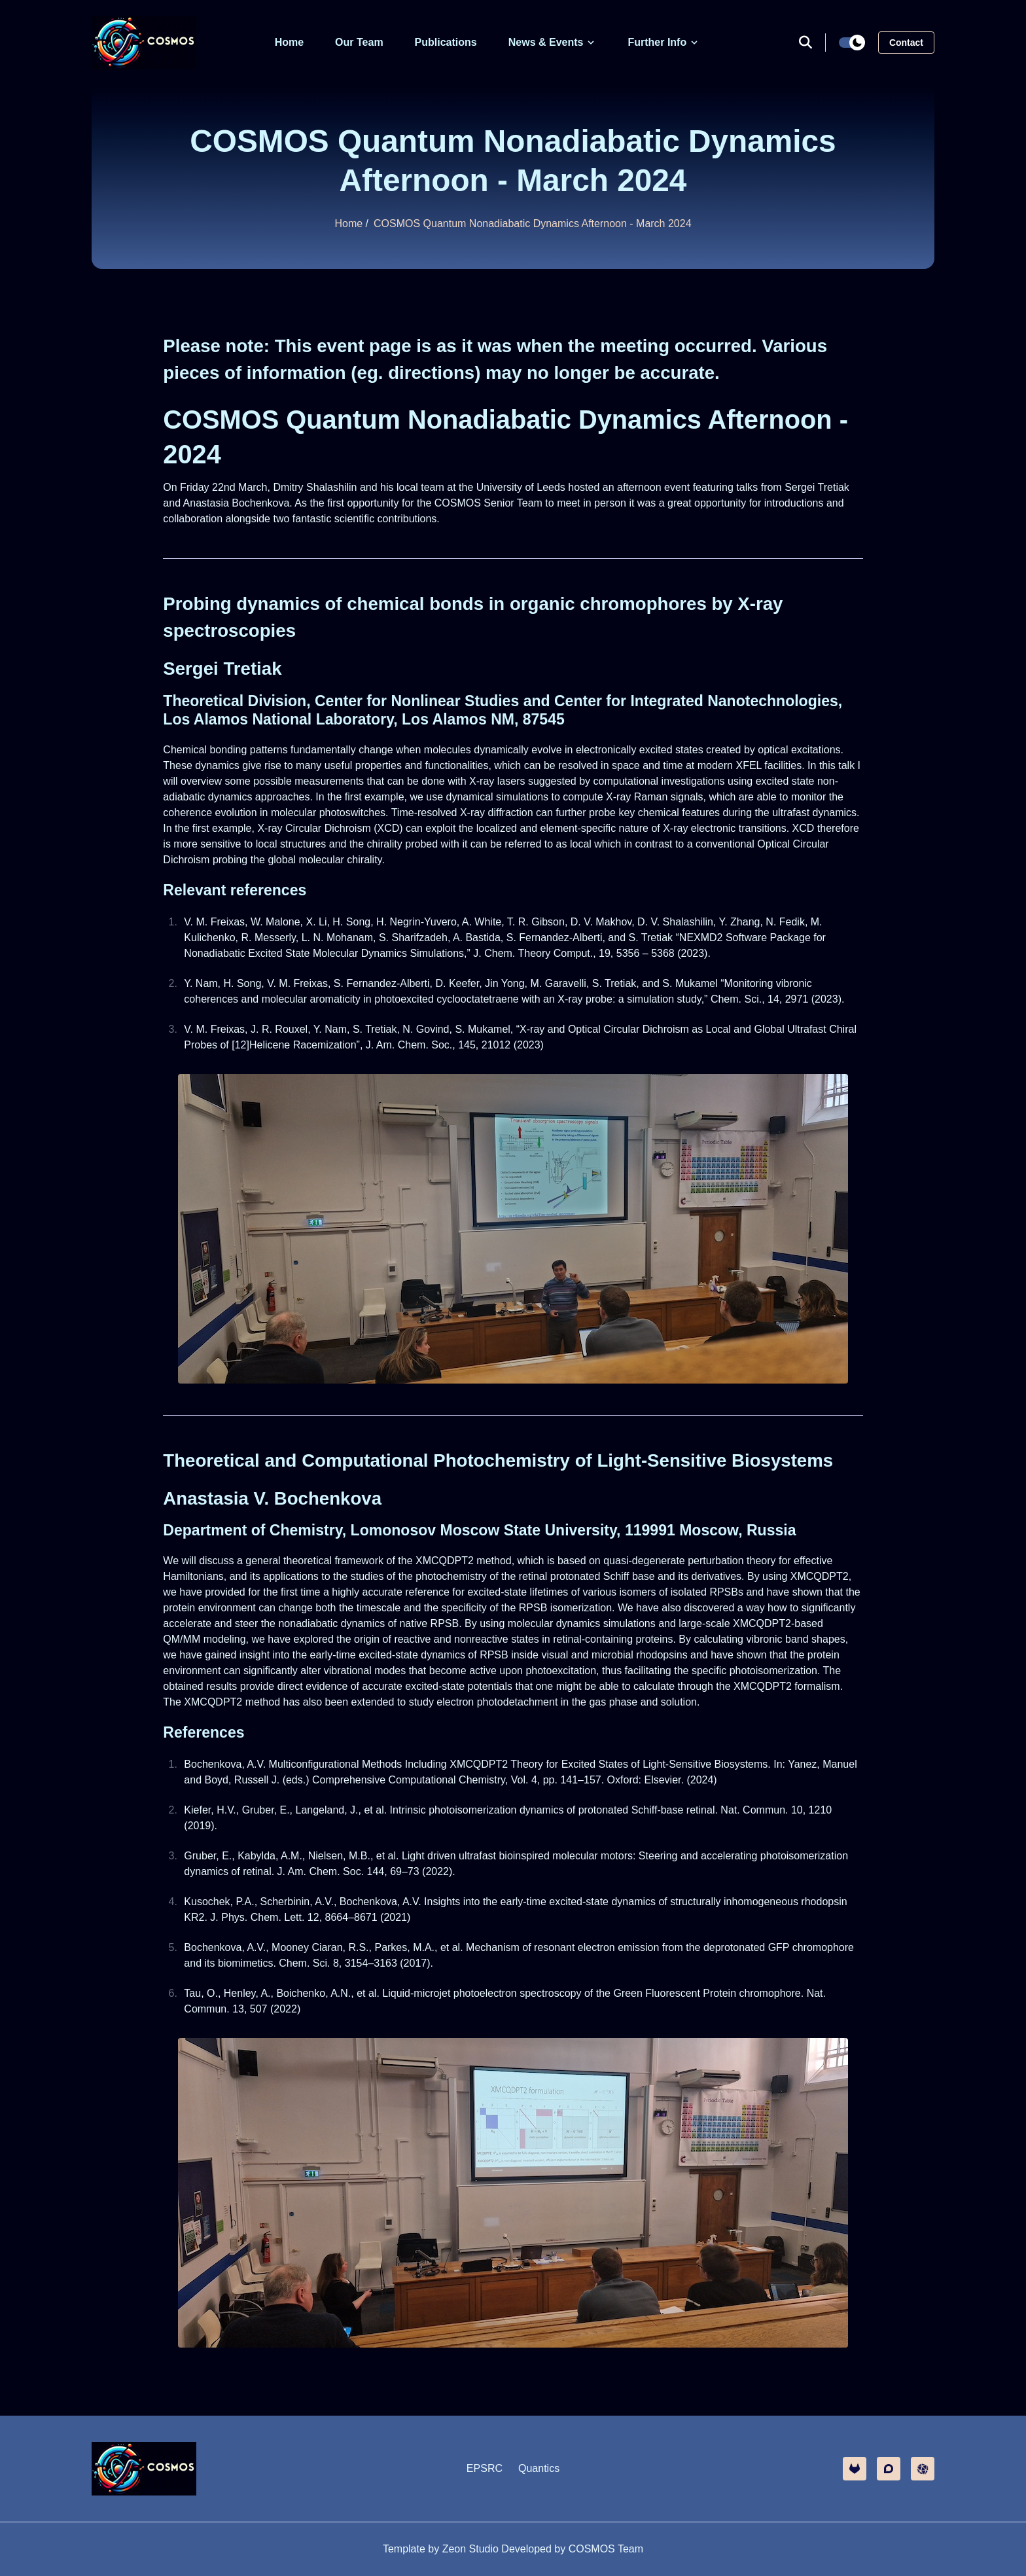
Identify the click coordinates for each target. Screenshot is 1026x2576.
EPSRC (485, 2468)
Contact (906, 42)
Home (289, 42)
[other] (922, 2468)
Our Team (359, 42)
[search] (812, 42)
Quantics (538, 2468)
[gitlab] (854, 2468)
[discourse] (888, 2468)
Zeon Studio (470, 2548)
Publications (446, 42)
